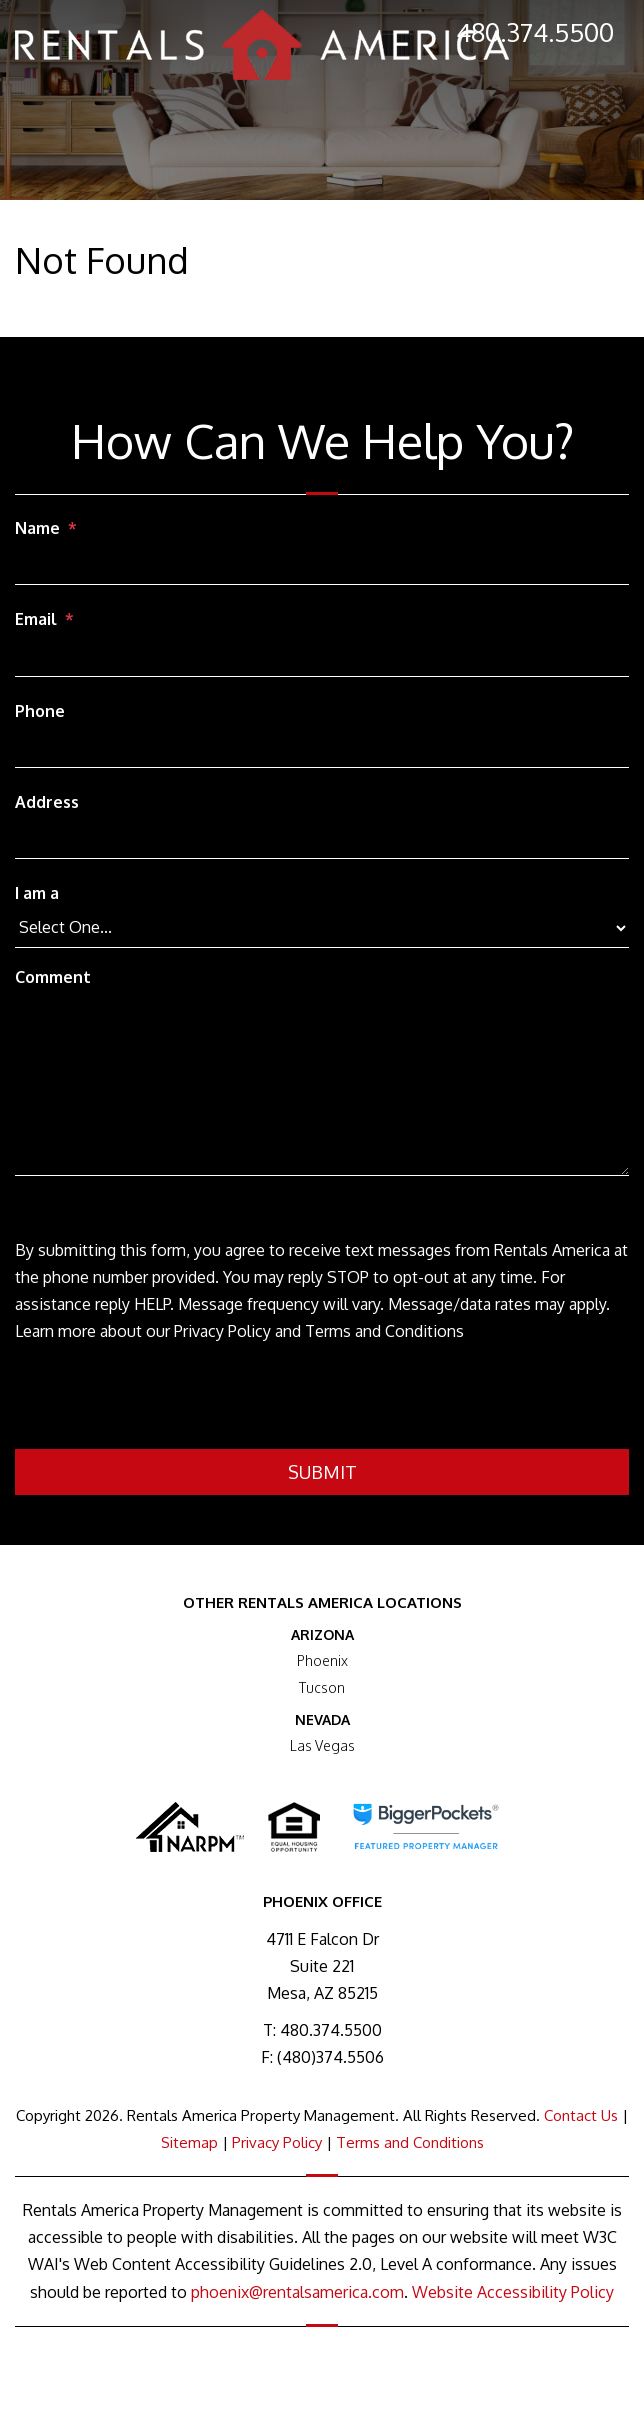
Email (36, 619)
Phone (40, 711)
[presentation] (167, 1400)
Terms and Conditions (410, 2142)
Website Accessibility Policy (513, 2292)
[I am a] (322, 928)
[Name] (322, 566)
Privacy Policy (277, 2142)
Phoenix (322, 1660)
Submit (322, 1472)
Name (37, 528)
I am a (37, 893)
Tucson (322, 1687)
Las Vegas (322, 1745)
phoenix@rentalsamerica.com (297, 2292)
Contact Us (581, 2115)
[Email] (322, 658)
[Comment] (322, 1086)
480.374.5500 (535, 31)
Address (47, 802)
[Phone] (322, 749)
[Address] (322, 840)
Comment (53, 977)
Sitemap (189, 2142)
